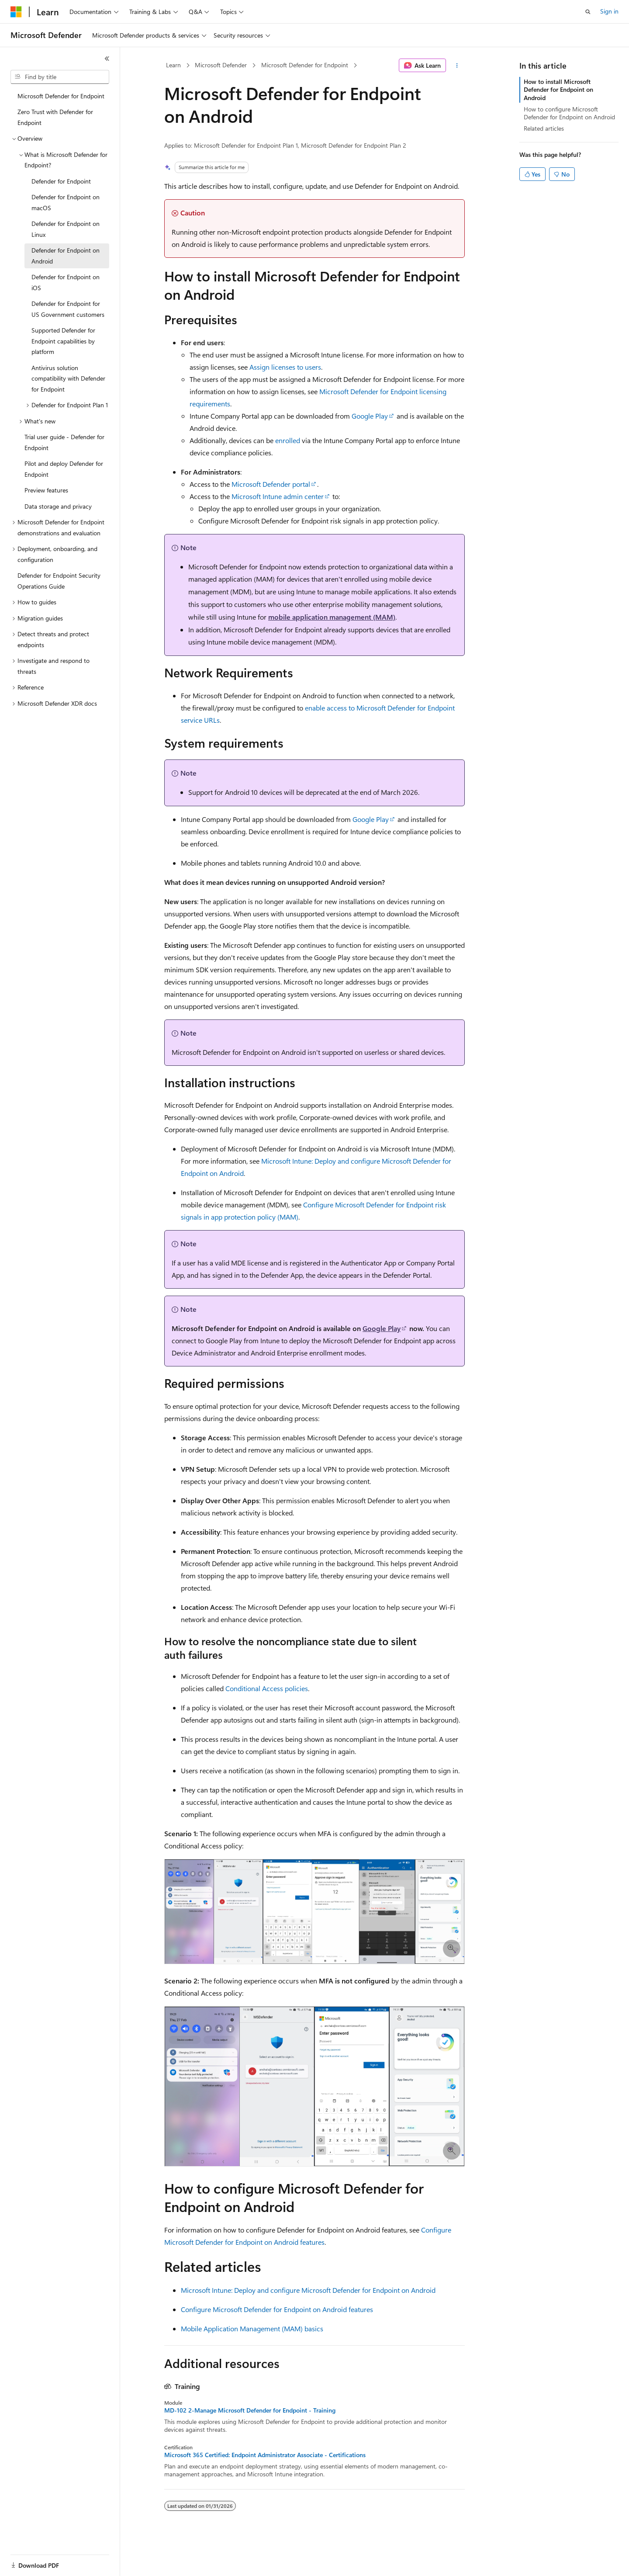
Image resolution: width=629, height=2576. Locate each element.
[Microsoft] (16, 11)
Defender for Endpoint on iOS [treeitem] (65, 282)
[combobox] (59, 77)
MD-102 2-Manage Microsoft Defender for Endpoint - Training (249, 2410)
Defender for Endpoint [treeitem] (61, 181)
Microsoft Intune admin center (278, 496)
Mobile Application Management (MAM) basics (252, 2328)
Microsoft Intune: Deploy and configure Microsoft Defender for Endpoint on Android (308, 2290)
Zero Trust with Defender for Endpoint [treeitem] (55, 117)
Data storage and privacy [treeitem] (58, 506)
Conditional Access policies (266, 1688)
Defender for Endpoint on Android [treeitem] (65, 255)
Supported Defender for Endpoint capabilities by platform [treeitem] (63, 341)
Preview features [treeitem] (46, 490)
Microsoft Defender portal (271, 484)
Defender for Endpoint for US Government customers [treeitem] (67, 309)
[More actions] (457, 66)
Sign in (609, 11)
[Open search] (588, 12)
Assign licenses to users (285, 366)
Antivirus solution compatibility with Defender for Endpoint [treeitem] (68, 378)
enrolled (287, 440)
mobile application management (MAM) (331, 616)
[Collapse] (107, 58)
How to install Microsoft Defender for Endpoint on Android (558, 89)
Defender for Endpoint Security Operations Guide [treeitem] (58, 580)
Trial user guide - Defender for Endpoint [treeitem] (64, 442)
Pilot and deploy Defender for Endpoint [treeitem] (63, 468)
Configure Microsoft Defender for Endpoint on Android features (277, 2309)
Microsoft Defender (221, 65)
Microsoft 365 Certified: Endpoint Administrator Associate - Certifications (265, 2455)
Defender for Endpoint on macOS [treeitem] (65, 202)
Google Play (370, 415)
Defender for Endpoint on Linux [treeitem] (65, 229)
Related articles (544, 128)
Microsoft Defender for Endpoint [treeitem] (60, 96)
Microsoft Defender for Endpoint (304, 65)
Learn (173, 65)
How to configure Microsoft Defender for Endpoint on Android (569, 113)
